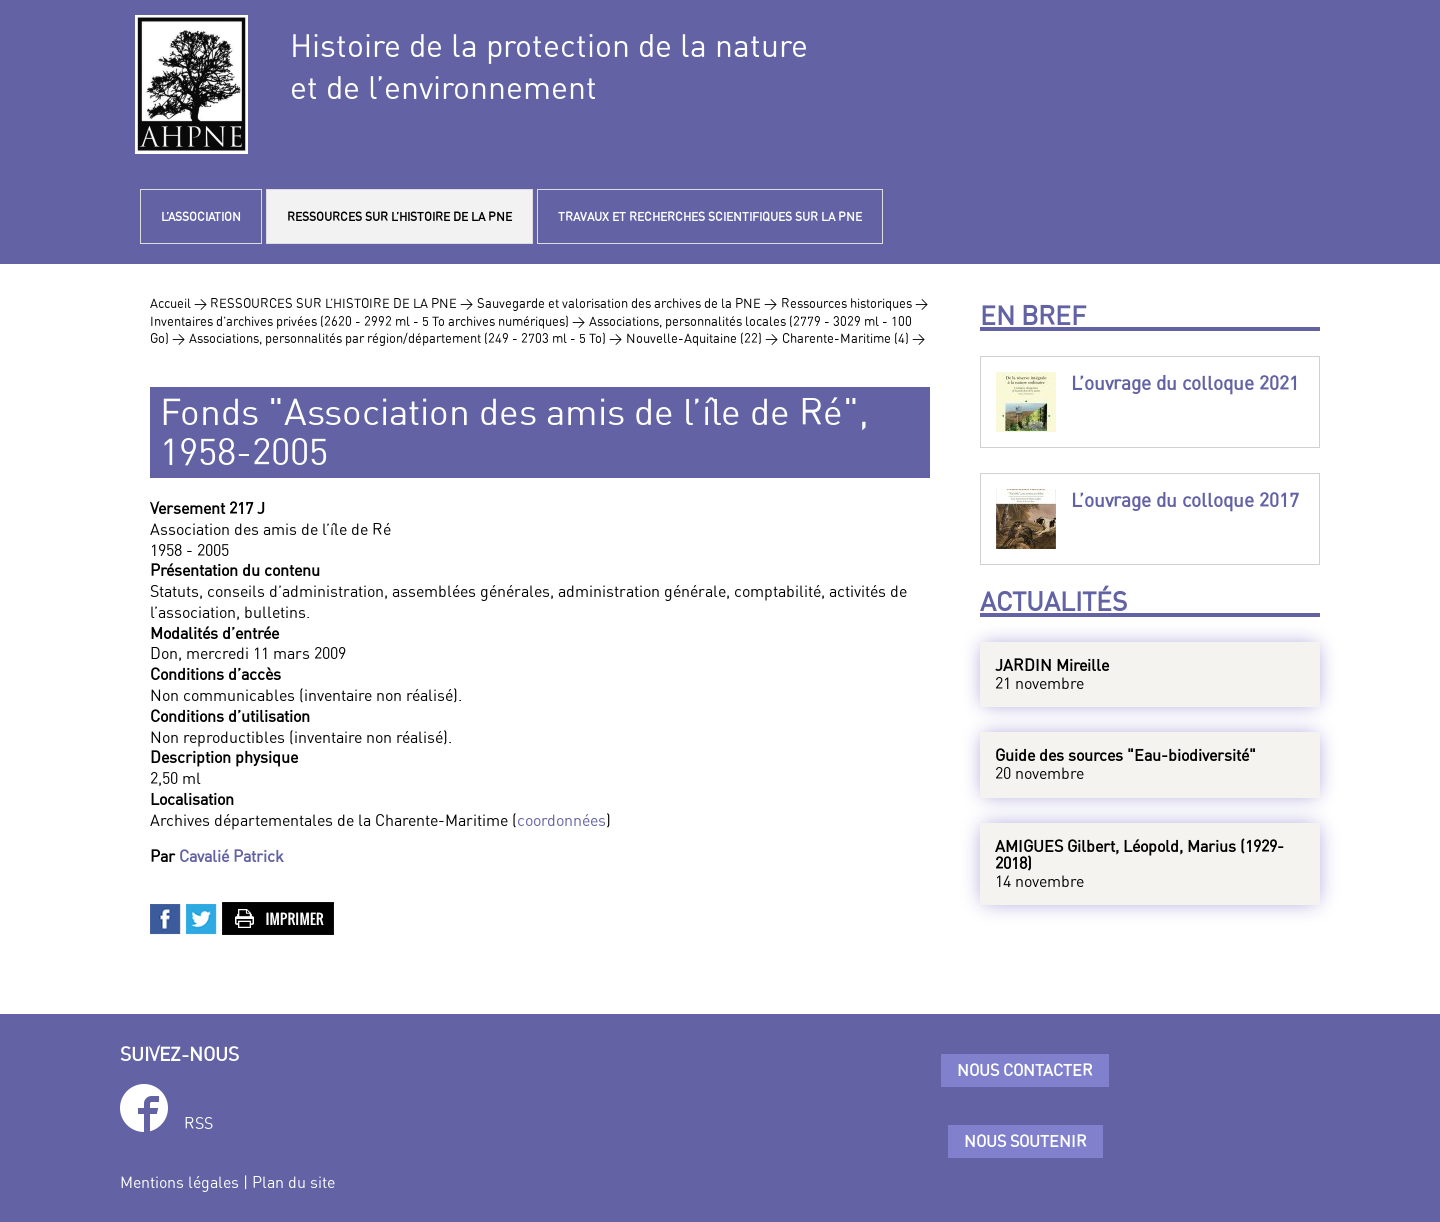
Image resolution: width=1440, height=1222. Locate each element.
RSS (198, 1123)
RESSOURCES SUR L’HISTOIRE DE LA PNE (399, 216)
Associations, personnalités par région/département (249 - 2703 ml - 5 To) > (405, 338)
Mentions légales (179, 1182)
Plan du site (293, 1182)
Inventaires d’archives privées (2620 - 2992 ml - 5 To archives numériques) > (367, 321)
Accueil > (180, 303)
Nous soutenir (1025, 1141)
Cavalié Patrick (231, 856)
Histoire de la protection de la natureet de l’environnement (549, 66)
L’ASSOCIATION (201, 216)
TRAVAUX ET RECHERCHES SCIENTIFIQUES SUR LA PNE (710, 216)
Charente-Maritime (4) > (853, 338)
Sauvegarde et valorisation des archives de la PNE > (627, 303)
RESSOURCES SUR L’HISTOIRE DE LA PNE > (341, 303)
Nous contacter (1025, 1070)
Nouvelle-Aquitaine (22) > (702, 338)
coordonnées (561, 820)
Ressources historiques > (854, 303)
